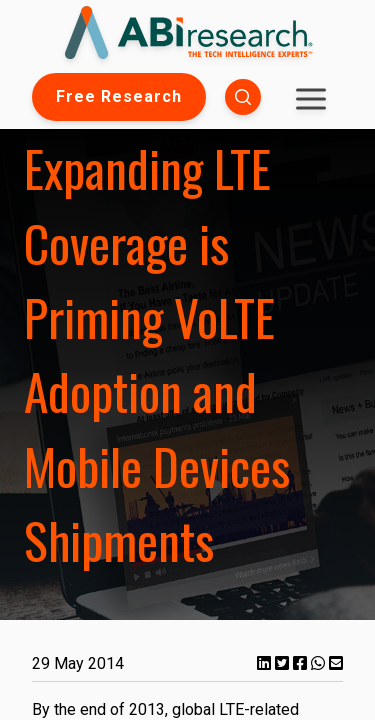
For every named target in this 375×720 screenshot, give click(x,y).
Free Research (119, 96)
